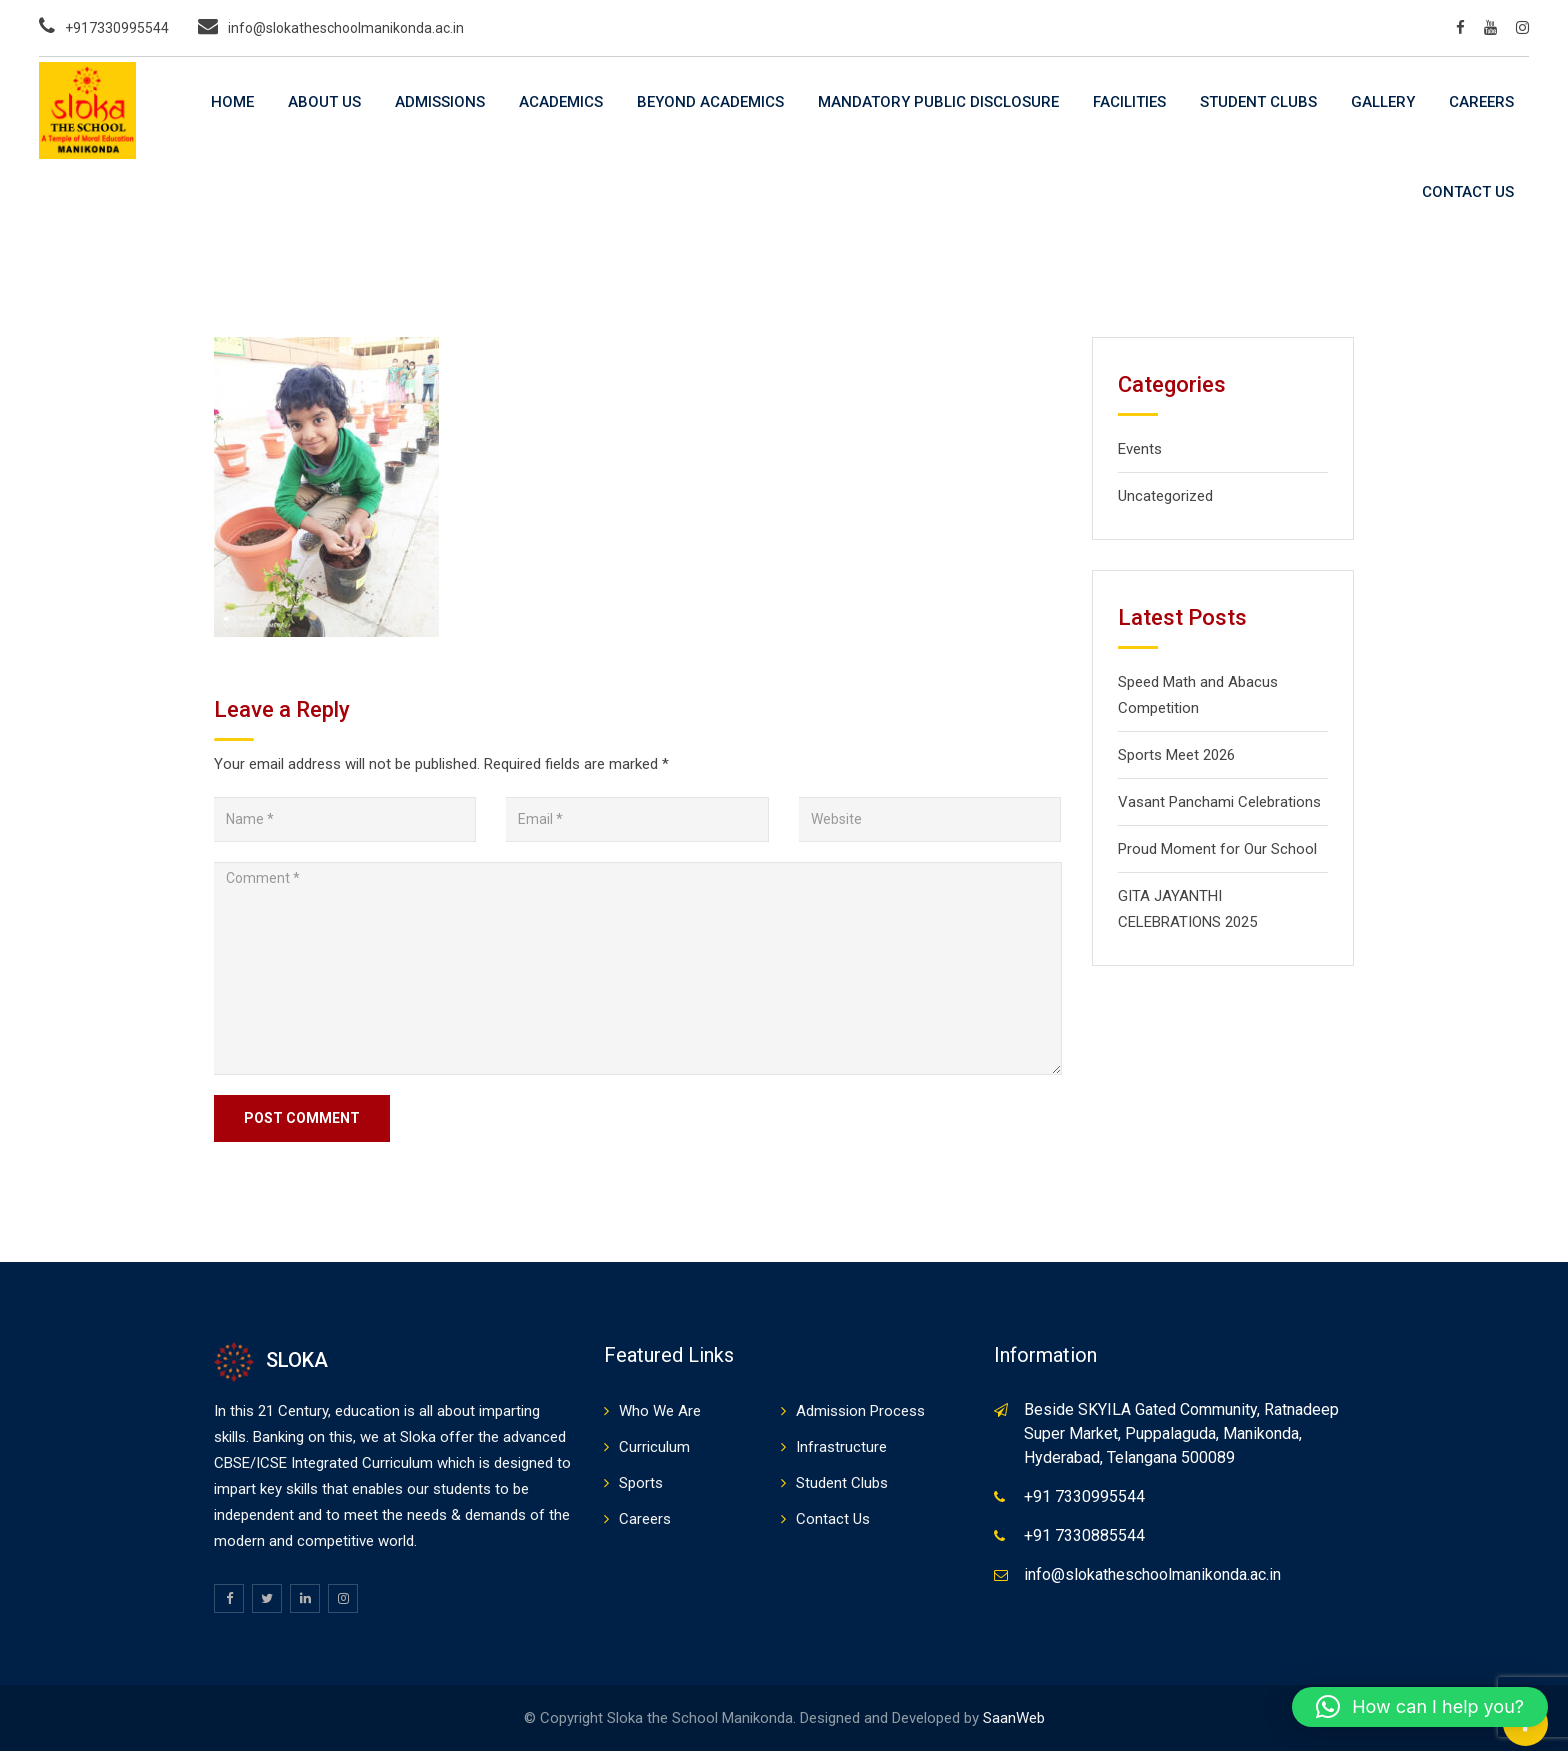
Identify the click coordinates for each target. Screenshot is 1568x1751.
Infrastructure (841, 1447)
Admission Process (860, 1411)
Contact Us (1468, 192)
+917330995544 (117, 28)
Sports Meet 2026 (1176, 755)
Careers (1481, 102)
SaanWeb (1014, 1718)
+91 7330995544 (1084, 1496)
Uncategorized (1165, 496)
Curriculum (654, 1447)
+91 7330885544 (1084, 1535)
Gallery (1383, 102)
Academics (561, 102)
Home (232, 102)
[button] (1420, 1707)
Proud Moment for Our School (1217, 849)
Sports (641, 1483)
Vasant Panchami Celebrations (1219, 802)
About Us (324, 102)
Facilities (1129, 102)
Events (1140, 449)
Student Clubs (1258, 102)
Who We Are (660, 1411)
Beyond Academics (710, 102)
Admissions (440, 102)
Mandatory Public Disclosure (938, 102)
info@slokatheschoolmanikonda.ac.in (346, 28)
